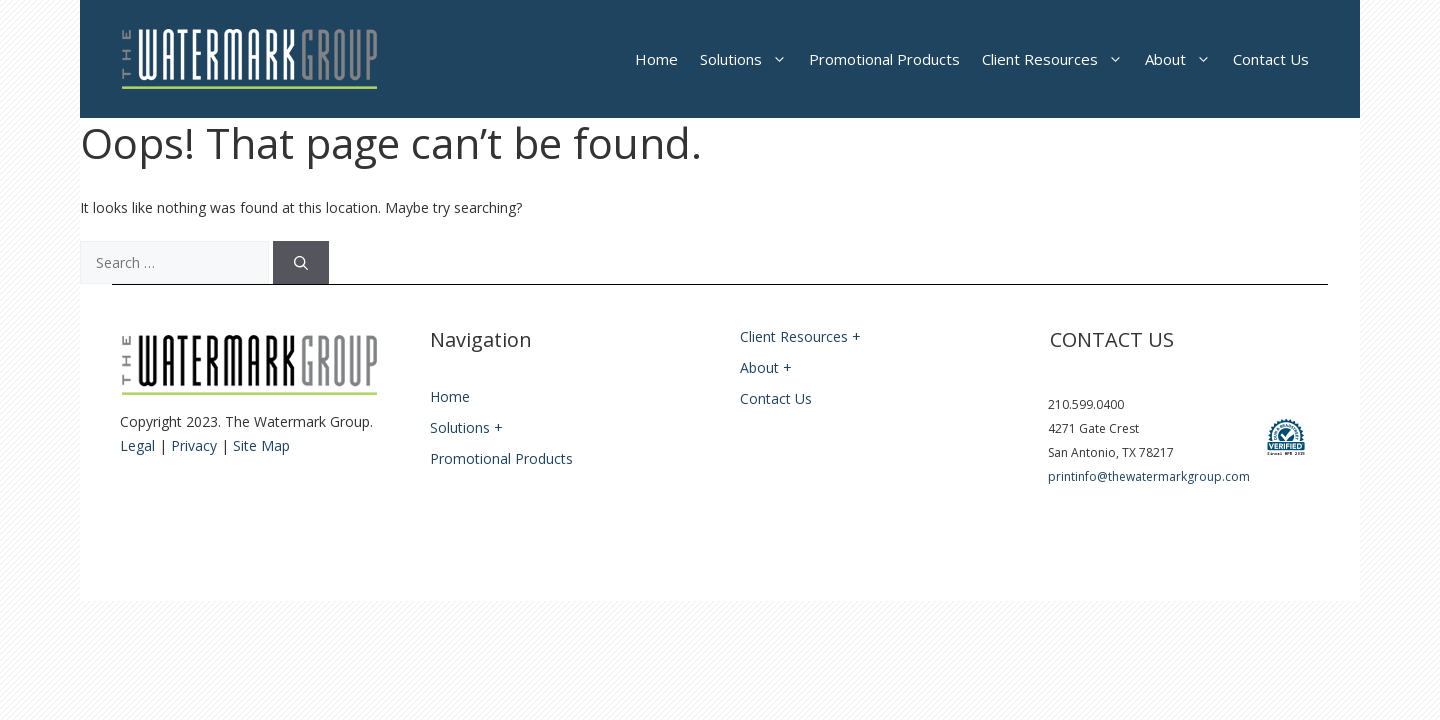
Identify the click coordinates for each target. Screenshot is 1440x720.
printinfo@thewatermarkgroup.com (1149, 476)
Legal (137, 445)
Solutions (749, 59)
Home (656, 59)
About (1183, 59)
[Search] (301, 262)
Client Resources (1058, 59)
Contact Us (1271, 59)
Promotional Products (884, 59)
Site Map (261, 445)
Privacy (194, 445)
